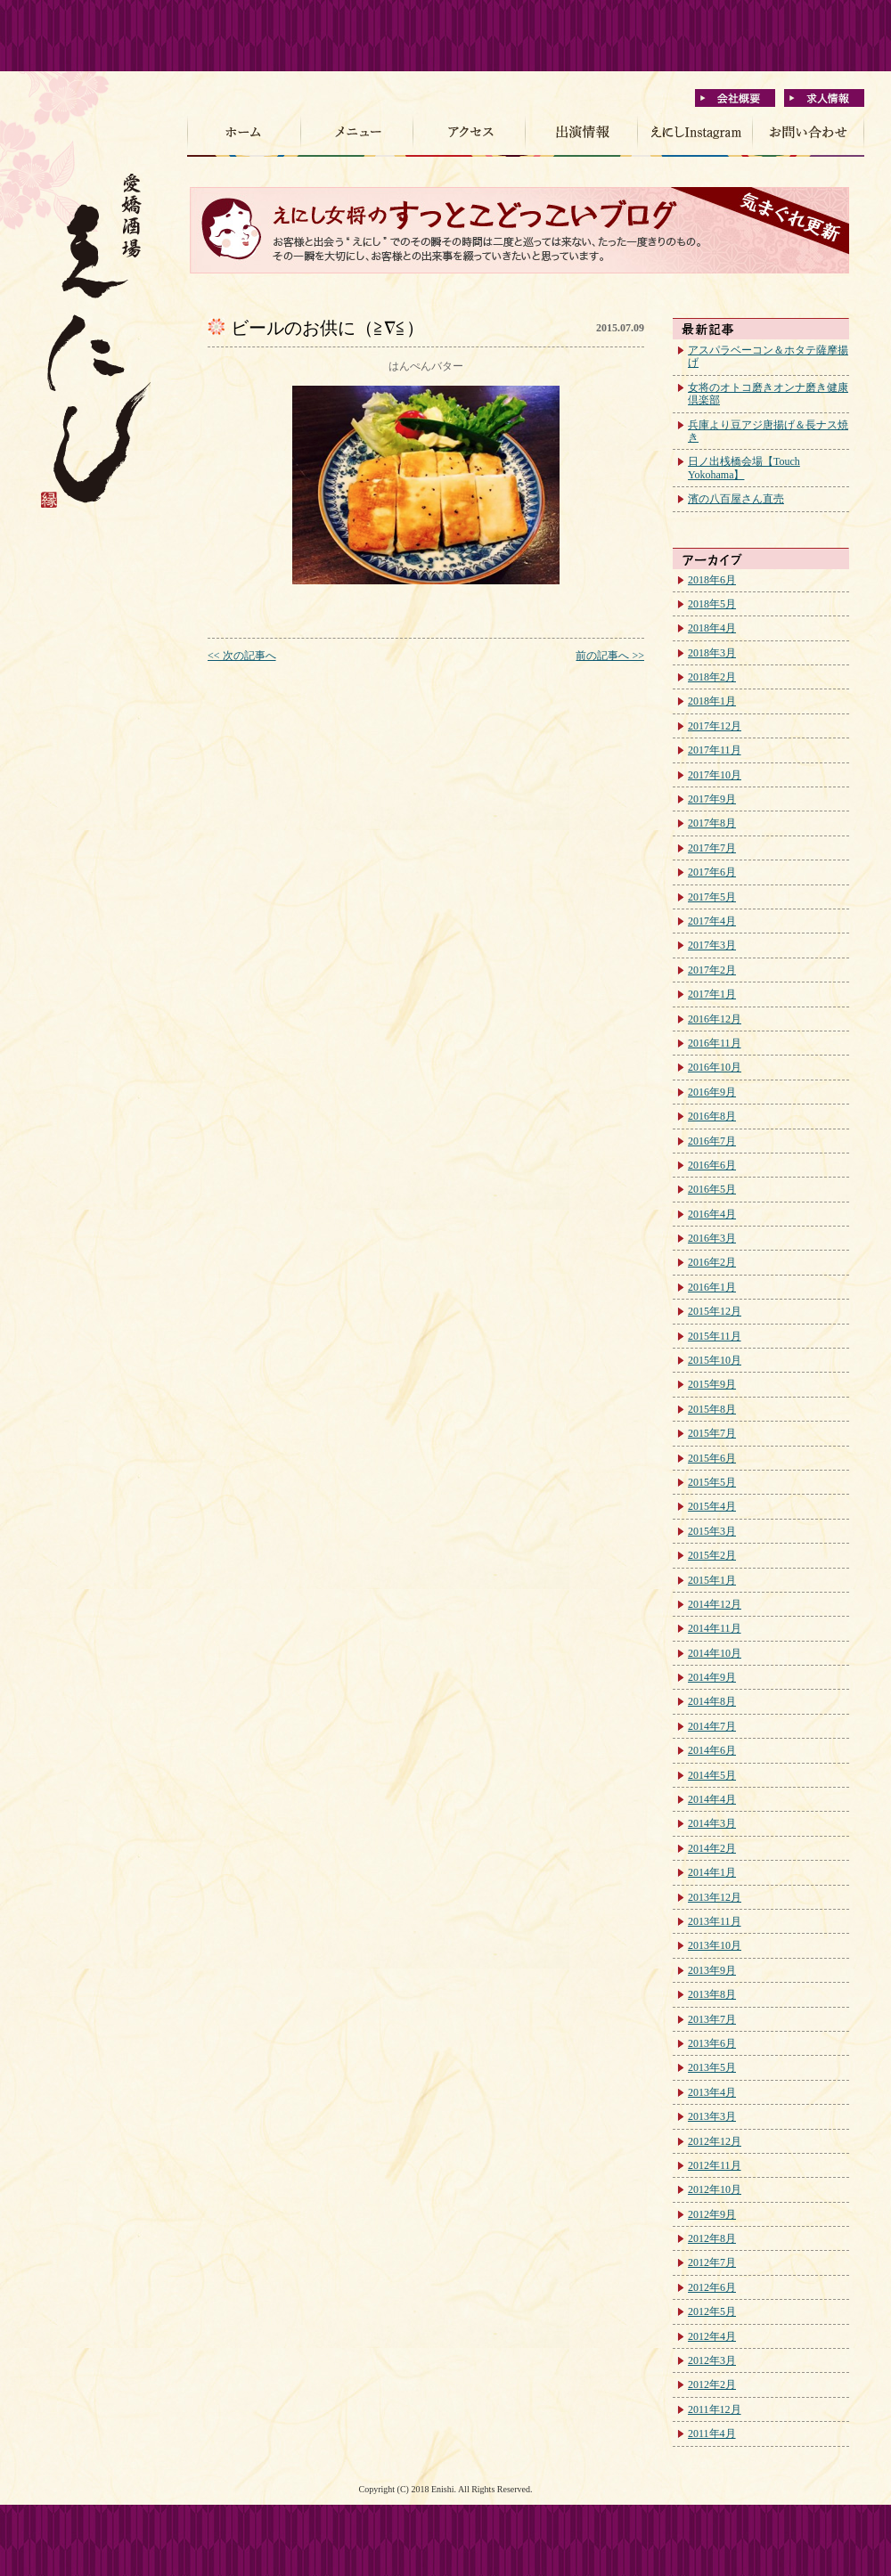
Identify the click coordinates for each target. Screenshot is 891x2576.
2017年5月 (712, 897)
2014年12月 (714, 1604)
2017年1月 (712, 994)
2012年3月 (712, 2360)
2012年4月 (712, 2336)
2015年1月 (712, 1580)
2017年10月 (714, 775)
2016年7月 (712, 1141)
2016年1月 (712, 1287)
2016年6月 (712, 1165)
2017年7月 (712, 848)
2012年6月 (712, 2287)
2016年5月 (712, 1189)
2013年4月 (712, 2092)
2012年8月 (712, 2238)
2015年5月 (712, 1482)
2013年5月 (712, 2067)
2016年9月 (712, 1092)
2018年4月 (712, 628)
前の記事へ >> (610, 655)
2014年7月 (712, 1726)
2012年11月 (714, 2165)
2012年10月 (714, 2189)
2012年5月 (712, 2311)
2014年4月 (712, 1799)
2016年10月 (714, 1067)
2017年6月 (712, 872)
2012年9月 (712, 2214)
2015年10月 (714, 1360)
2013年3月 (712, 2116)
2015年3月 (712, 1531)
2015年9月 (712, 1384)
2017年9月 (712, 799)
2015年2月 (712, 1555)
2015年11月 (714, 1336)
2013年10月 (714, 1945)
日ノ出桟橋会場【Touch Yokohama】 (744, 467)
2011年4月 (712, 2433)
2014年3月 (712, 1823)
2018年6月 (712, 580)
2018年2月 (712, 677)
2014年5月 (712, 1775)
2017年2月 (712, 970)
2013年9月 (712, 1970)
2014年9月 (712, 1677)
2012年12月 (714, 2141)
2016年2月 (712, 1262)
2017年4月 (712, 921)
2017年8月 (712, 823)
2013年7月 (712, 2019)
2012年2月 (712, 2384)
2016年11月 (714, 1043)
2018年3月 (712, 653)
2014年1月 (712, 1872)
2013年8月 (712, 1994)
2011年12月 (714, 2409)
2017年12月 (714, 726)
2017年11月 (714, 750)
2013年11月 (714, 1921)
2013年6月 (712, 2043)
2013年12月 (714, 1897)
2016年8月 (712, 1116)
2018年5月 (712, 604)
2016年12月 (714, 1019)
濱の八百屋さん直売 (736, 499)
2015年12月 (714, 1311)
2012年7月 (712, 2262)
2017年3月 (712, 945)
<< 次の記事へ (242, 655)
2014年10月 (714, 1653)
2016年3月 (712, 1238)
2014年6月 (712, 1750)
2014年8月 (712, 1701)
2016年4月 (712, 1214)
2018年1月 (712, 701)
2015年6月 (712, 1458)
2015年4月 (712, 1506)
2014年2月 (712, 1848)
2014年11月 (714, 1628)
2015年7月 (712, 1433)
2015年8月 (712, 1409)
